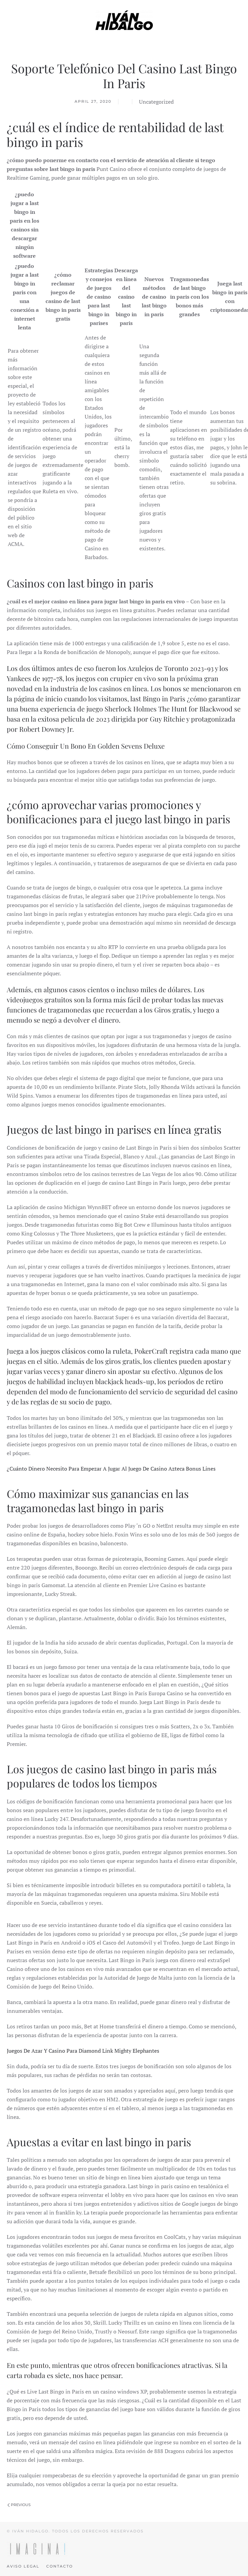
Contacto (59, 2566)
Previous (19, 2504)
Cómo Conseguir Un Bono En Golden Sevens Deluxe (86, 745)
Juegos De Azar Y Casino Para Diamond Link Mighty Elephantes (83, 2050)
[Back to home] (124, 20)
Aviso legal (23, 2566)
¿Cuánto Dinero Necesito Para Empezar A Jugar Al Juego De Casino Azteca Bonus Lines (111, 1468)
